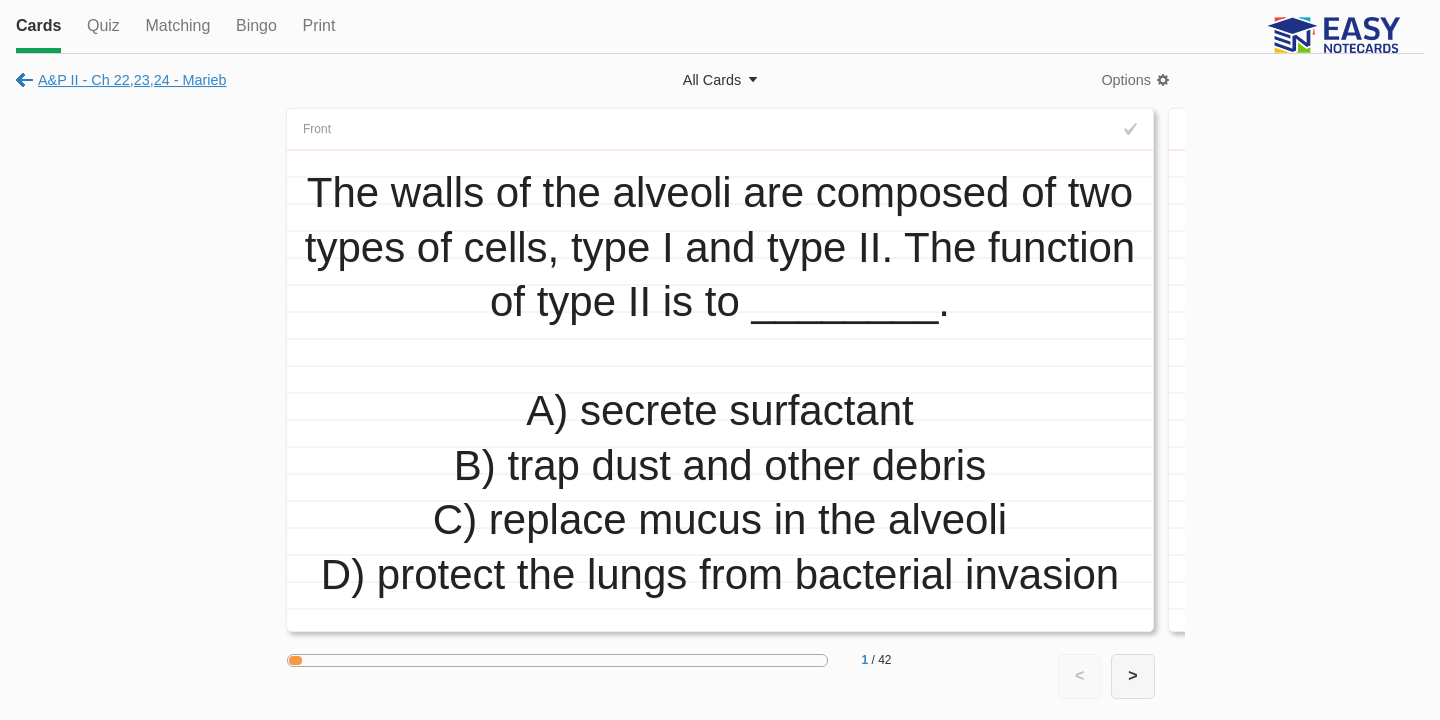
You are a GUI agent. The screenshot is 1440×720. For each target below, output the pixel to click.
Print (318, 25)
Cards (38, 25)
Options (1126, 80)
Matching (177, 25)
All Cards (712, 80)
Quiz (103, 25)
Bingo (256, 25)
